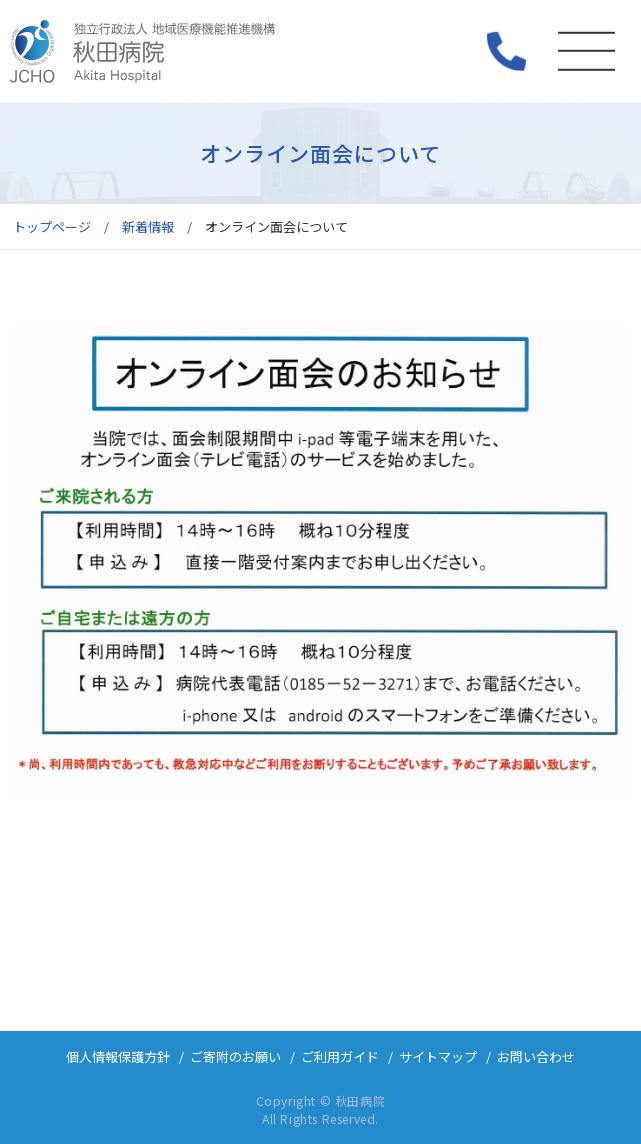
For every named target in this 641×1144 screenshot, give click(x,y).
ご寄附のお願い (235, 1056)
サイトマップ (438, 1056)
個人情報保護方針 (118, 1056)
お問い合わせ (536, 1056)
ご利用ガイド (340, 1056)
